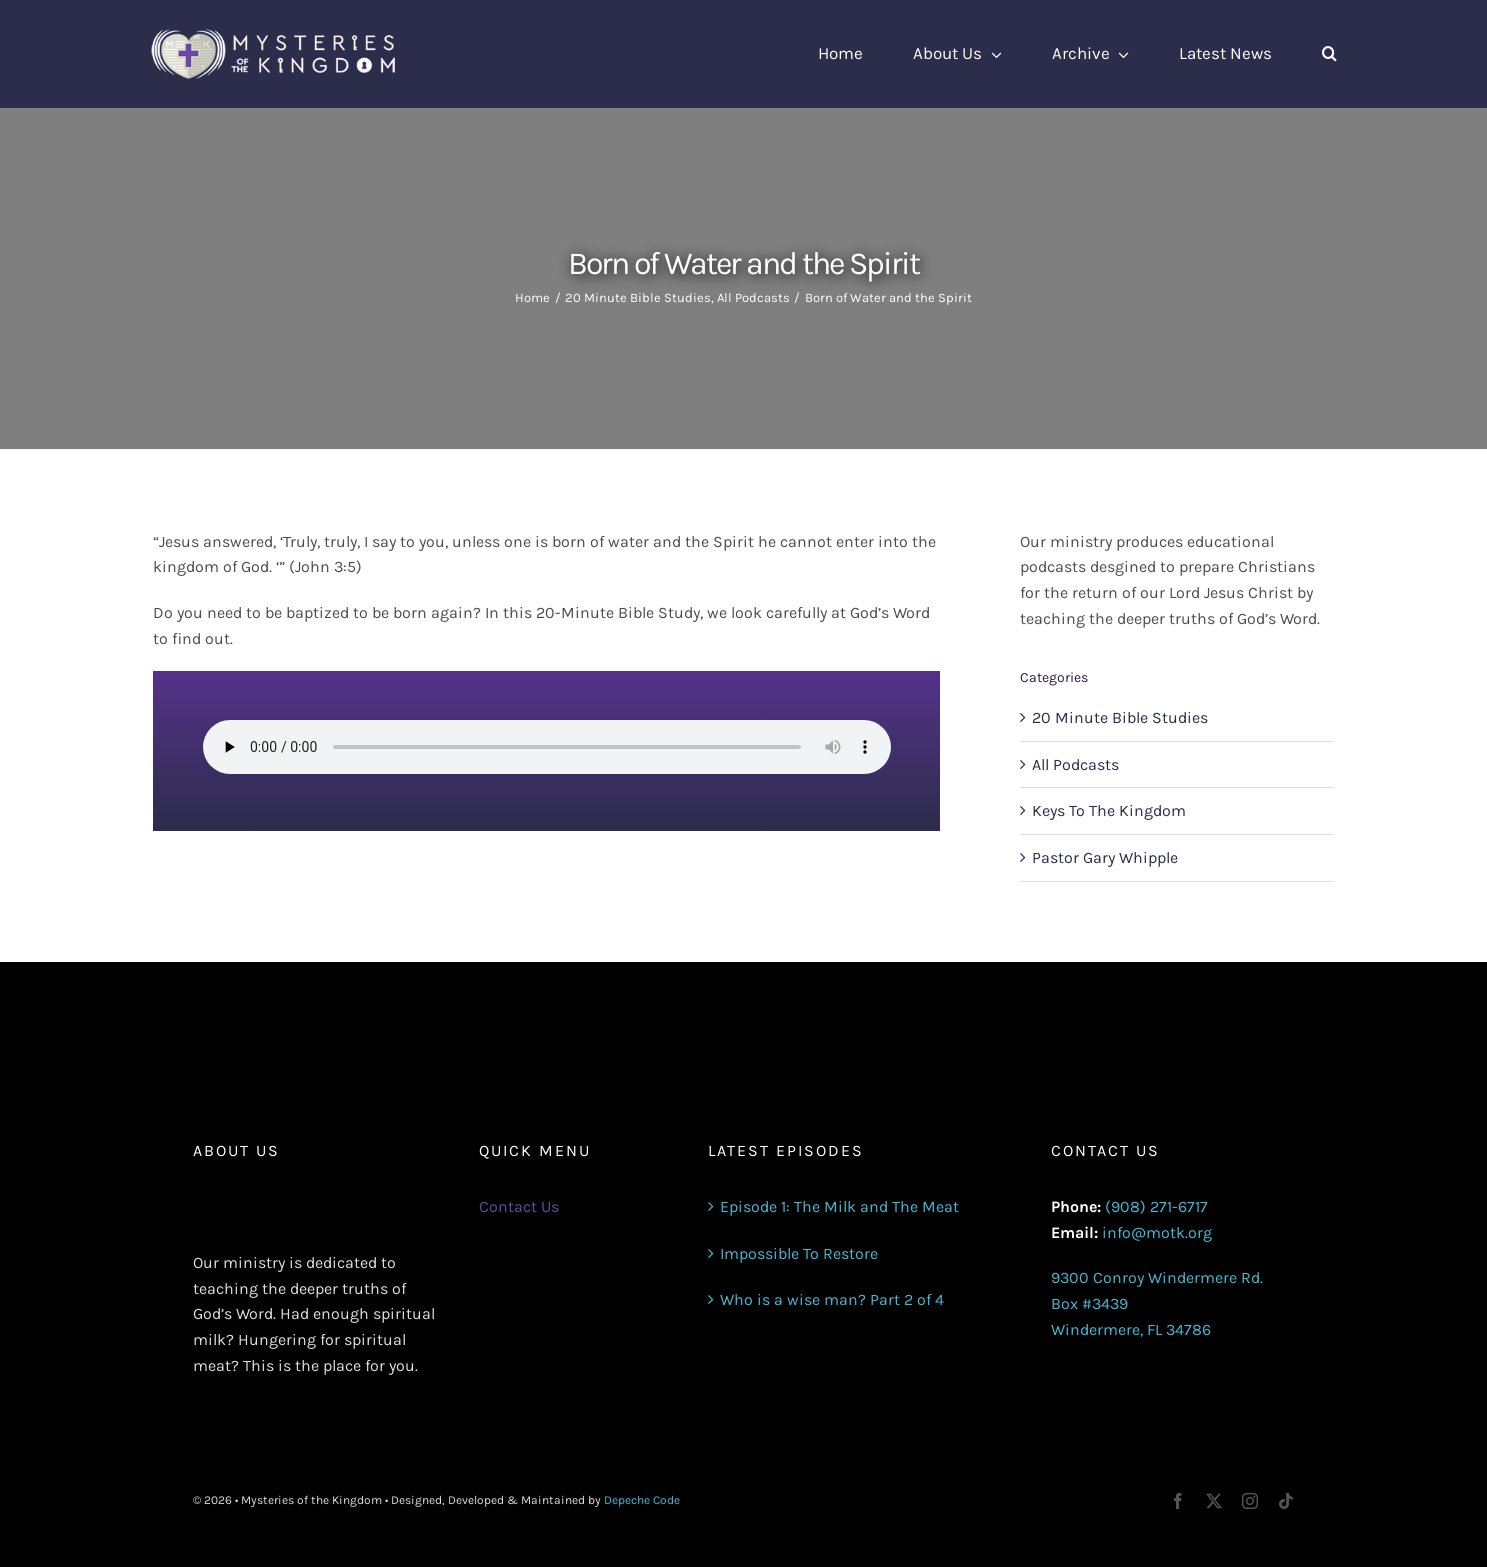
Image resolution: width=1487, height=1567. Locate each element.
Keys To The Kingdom (1109, 810)
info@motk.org (1157, 1232)
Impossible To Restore (799, 1253)
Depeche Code (642, 1500)
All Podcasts (1075, 764)
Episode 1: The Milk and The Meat (839, 1206)
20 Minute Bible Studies (1120, 717)
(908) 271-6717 (1156, 1206)
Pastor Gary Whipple (1105, 857)
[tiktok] (1286, 1501)
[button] (1329, 54)
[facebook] (1178, 1501)
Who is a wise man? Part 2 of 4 (832, 1299)
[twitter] (1214, 1501)
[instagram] (1250, 1501)
